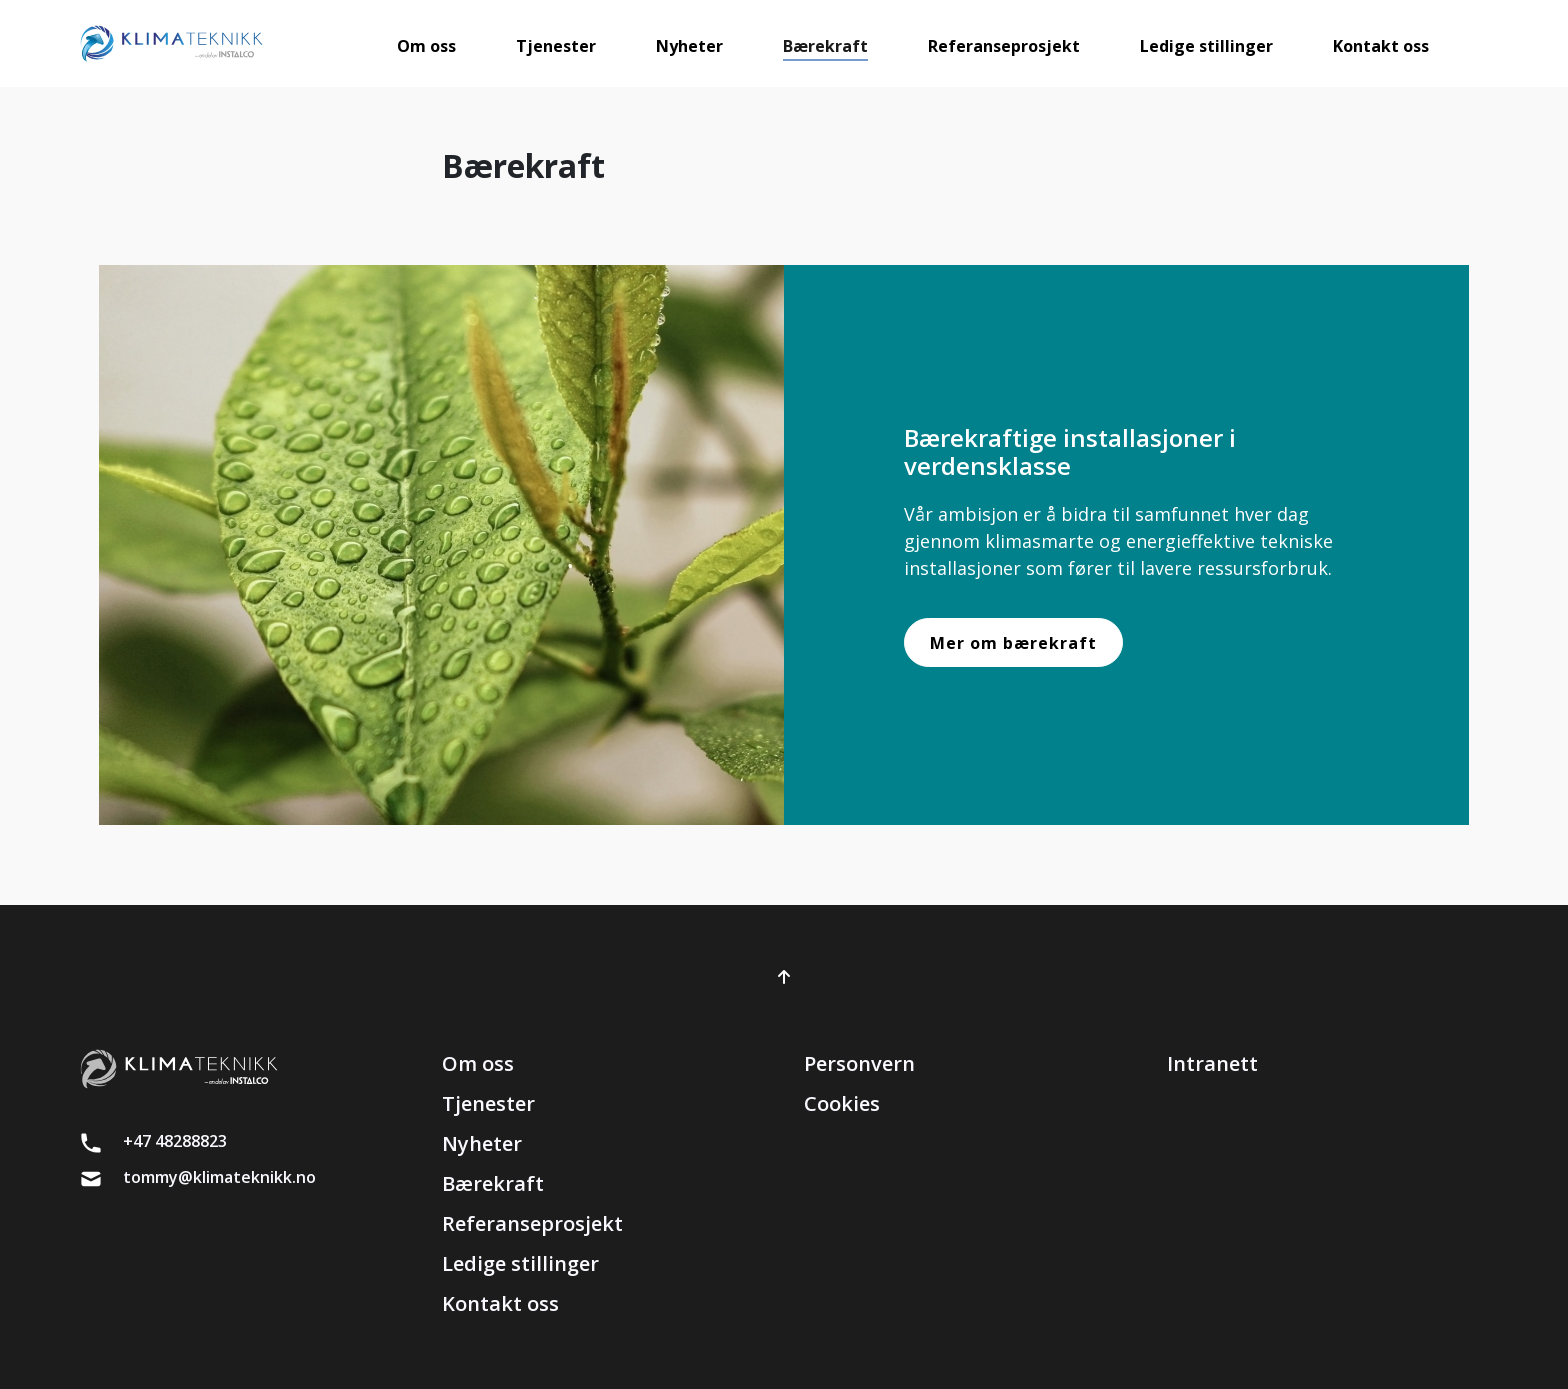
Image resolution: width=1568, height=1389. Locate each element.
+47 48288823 (175, 1141)
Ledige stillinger (520, 1263)
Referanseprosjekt (532, 1223)
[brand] (171, 43)
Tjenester (488, 1103)
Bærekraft (493, 1183)
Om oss (478, 1063)
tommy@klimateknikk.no (219, 1177)
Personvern (859, 1063)
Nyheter (482, 1143)
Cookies (842, 1103)
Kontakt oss (500, 1303)
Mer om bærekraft (1013, 643)
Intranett (1212, 1063)
